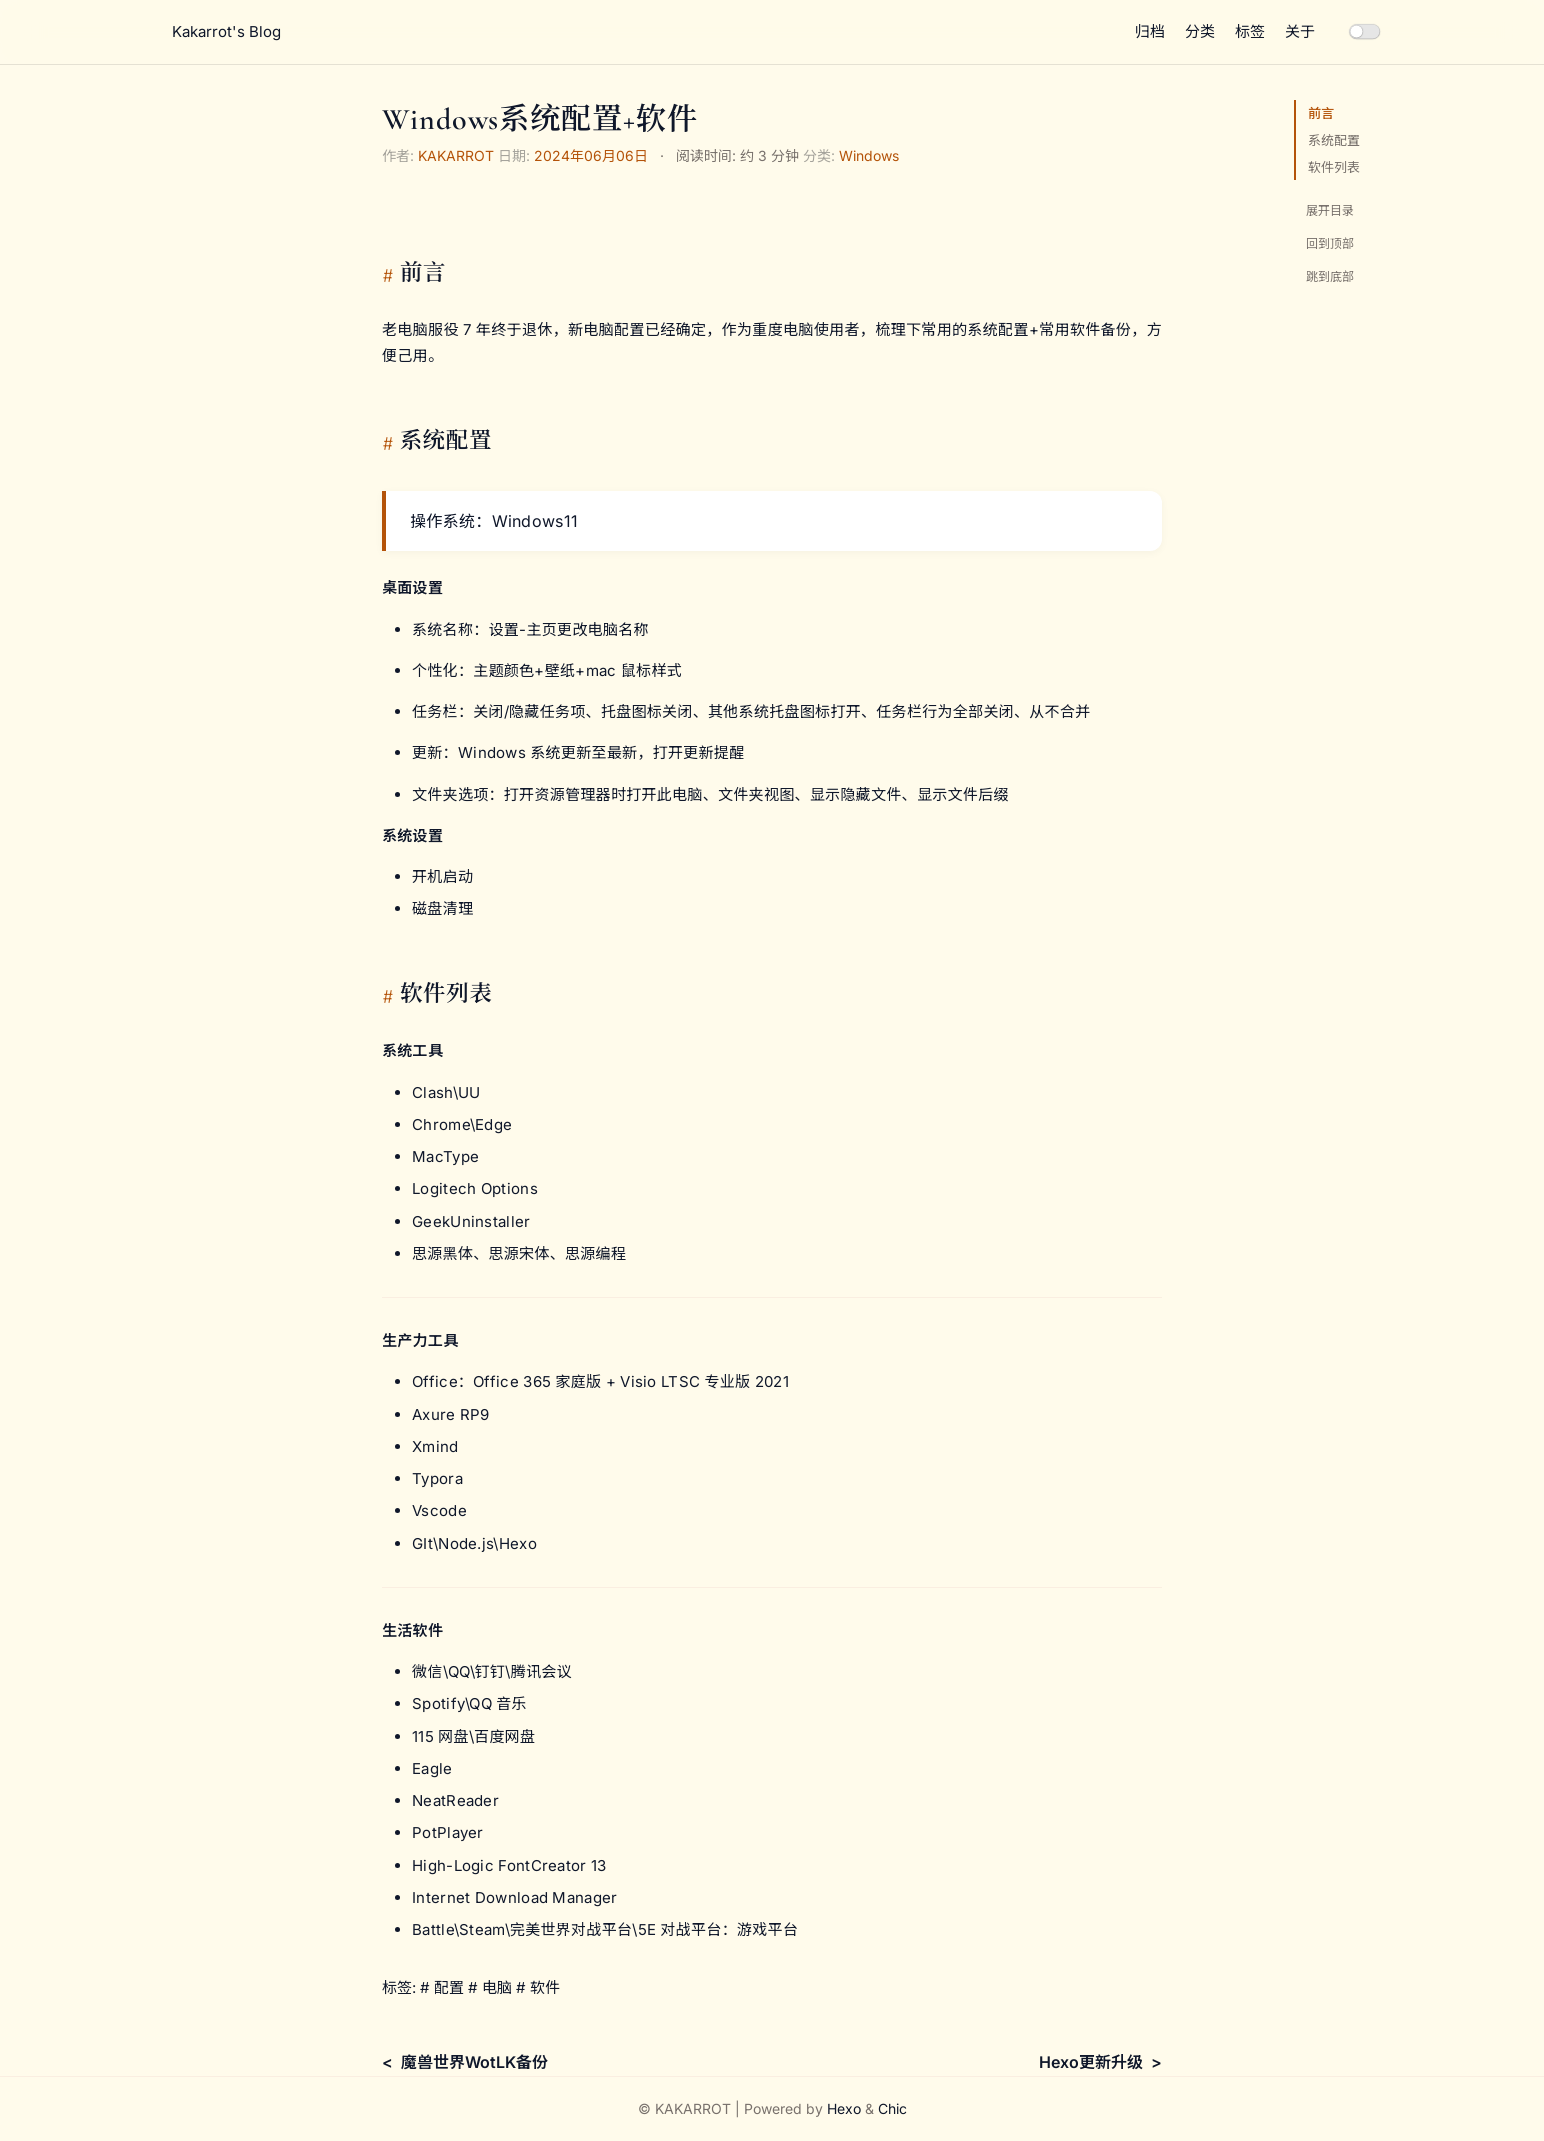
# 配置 (442, 1987)
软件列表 (1334, 167)
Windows (869, 155)
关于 (1300, 31)
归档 (1150, 31)
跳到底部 (1330, 276)
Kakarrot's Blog (226, 31)
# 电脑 (490, 1987)
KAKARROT (456, 155)
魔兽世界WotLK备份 (474, 2062)
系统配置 (1334, 140)
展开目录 (1330, 210)
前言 (1321, 113)
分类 (1200, 31)
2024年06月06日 (591, 155)
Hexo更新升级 (1091, 2062)
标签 (1250, 31)
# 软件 (538, 1987)
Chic (892, 2108)
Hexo (844, 2108)
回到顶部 (1330, 243)
